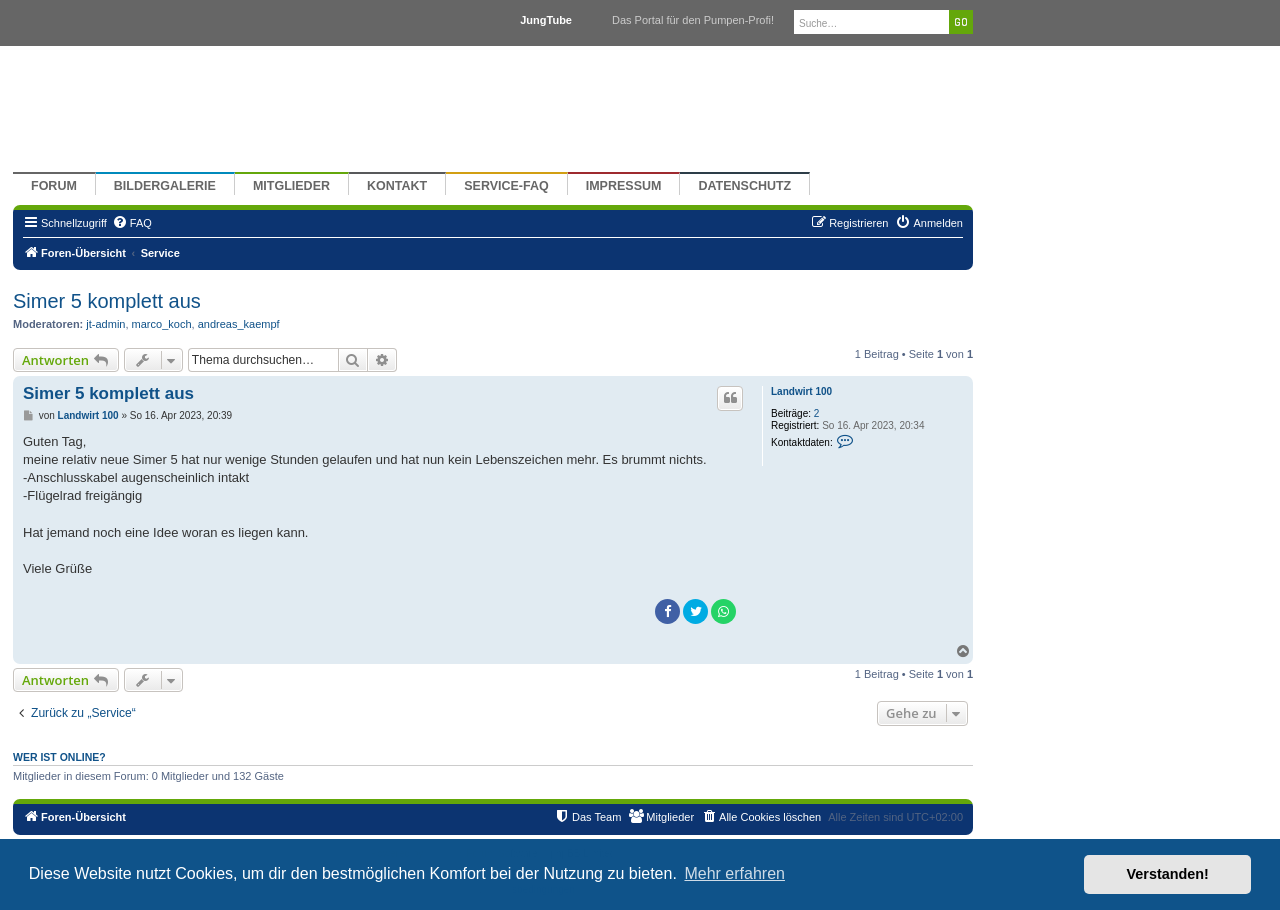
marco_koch (162, 324)
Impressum (624, 186)
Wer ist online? (59, 757)
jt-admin (105, 324)
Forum (54, 186)
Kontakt (397, 186)
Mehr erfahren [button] (734, 873)
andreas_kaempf (239, 324)
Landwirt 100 (801, 391)
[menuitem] (132, 223)
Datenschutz (744, 186)
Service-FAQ (506, 186)
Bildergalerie (165, 186)
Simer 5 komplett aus (107, 301)
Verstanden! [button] (1168, 874)
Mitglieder (291, 186)
